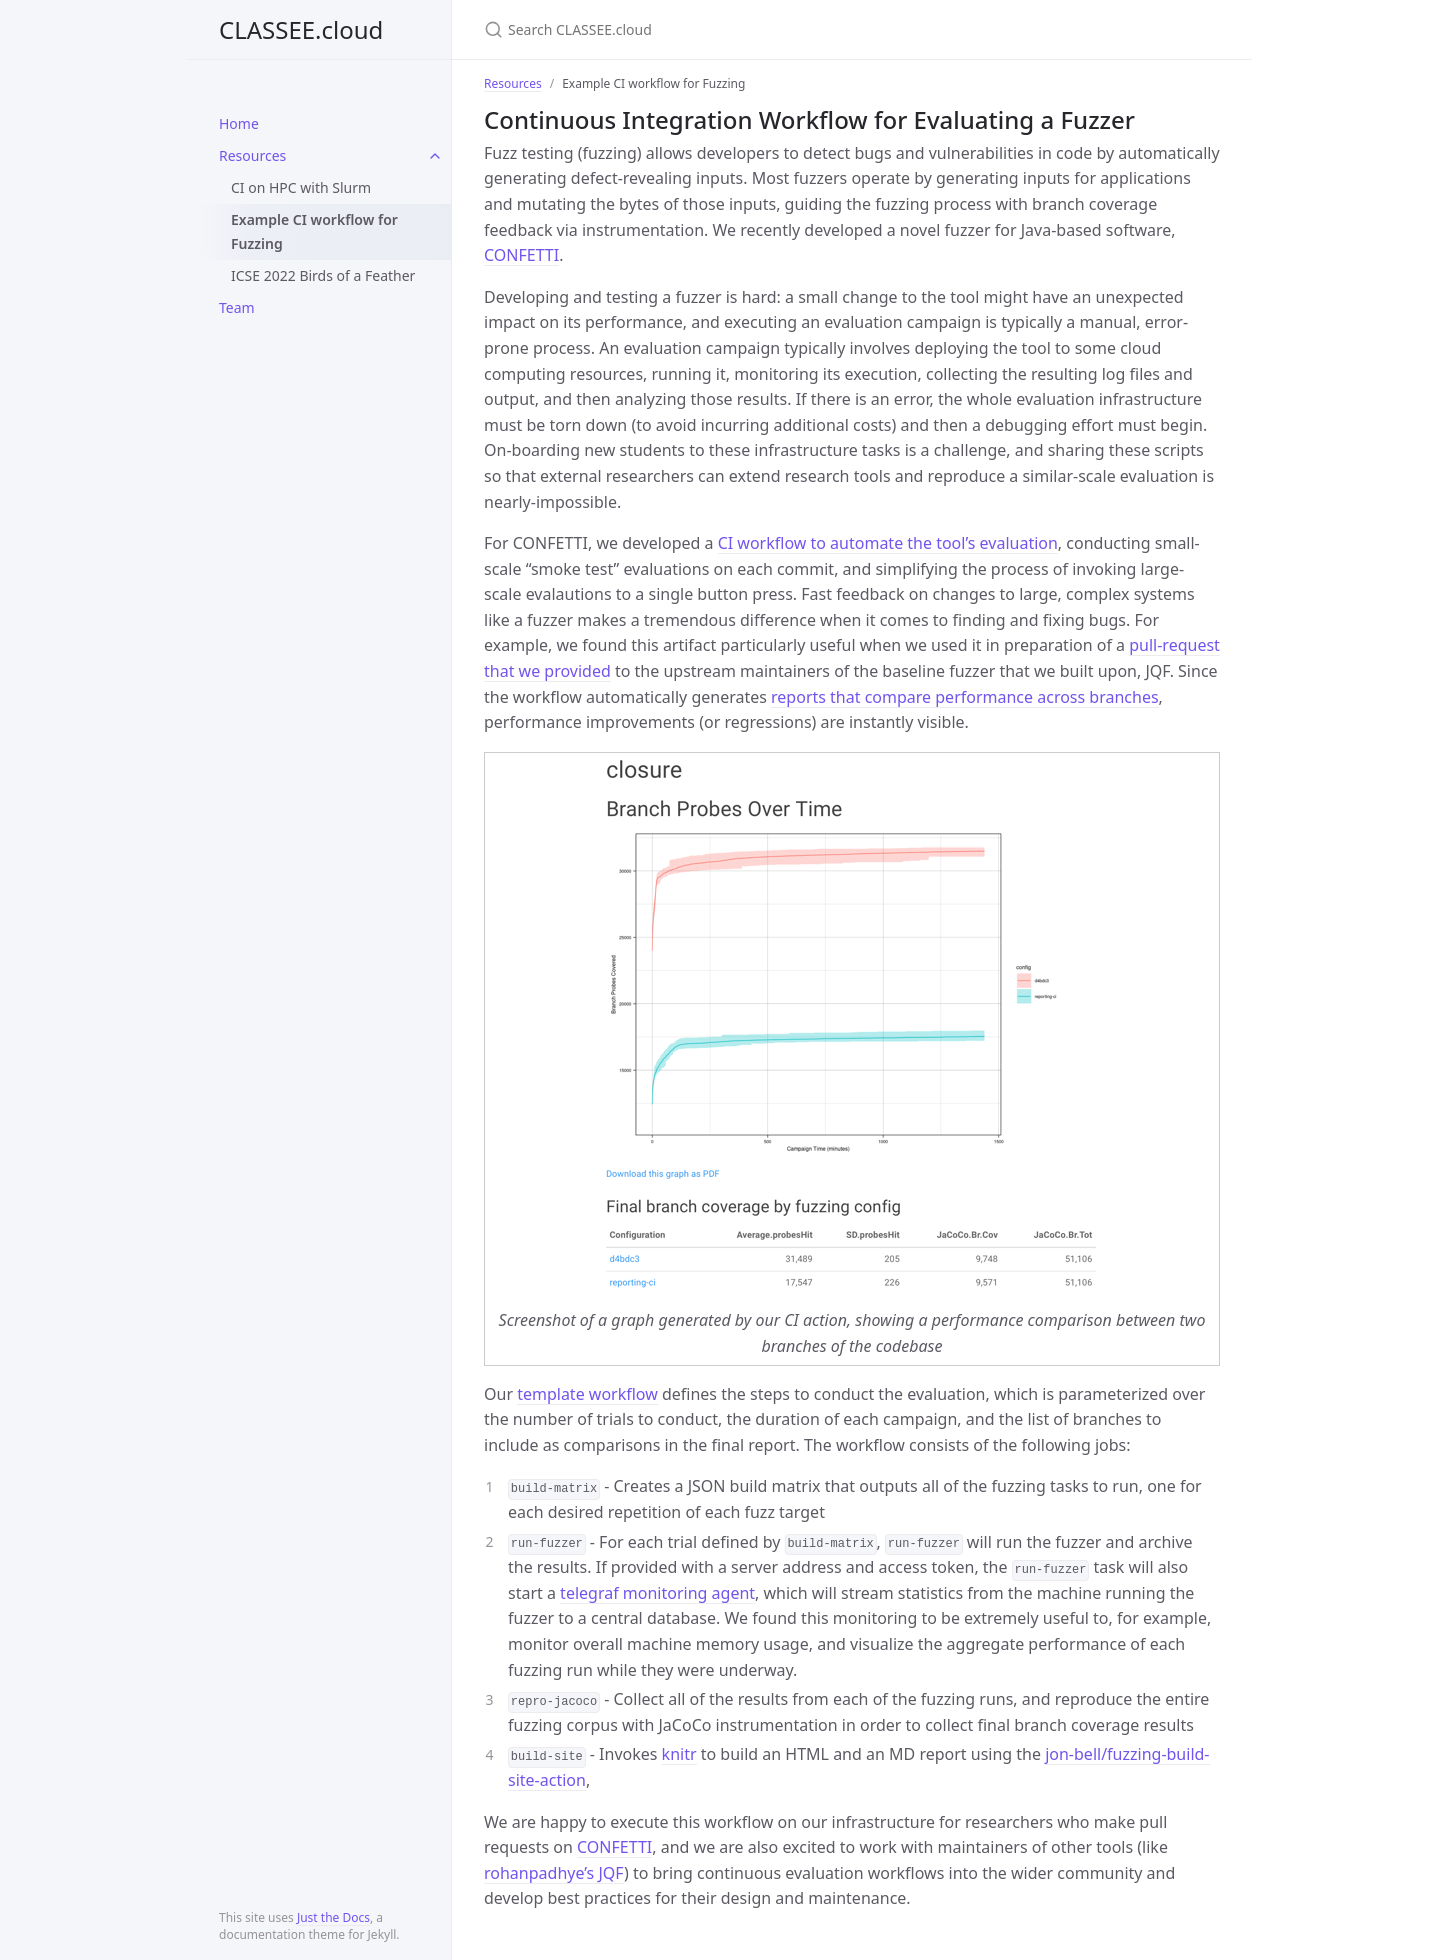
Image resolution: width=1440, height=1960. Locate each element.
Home (239, 123)
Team (237, 307)
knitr (679, 1754)
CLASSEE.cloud (301, 29)
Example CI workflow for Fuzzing (314, 231)
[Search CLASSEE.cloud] (720, 29)
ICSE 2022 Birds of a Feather (323, 275)
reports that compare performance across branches (965, 697)
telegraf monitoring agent (657, 1593)
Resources (252, 155)
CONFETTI (521, 255)
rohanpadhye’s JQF (554, 1873)
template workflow (587, 1394)
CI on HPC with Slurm (301, 187)
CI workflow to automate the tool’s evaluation (888, 543)
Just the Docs (333, 1917)
